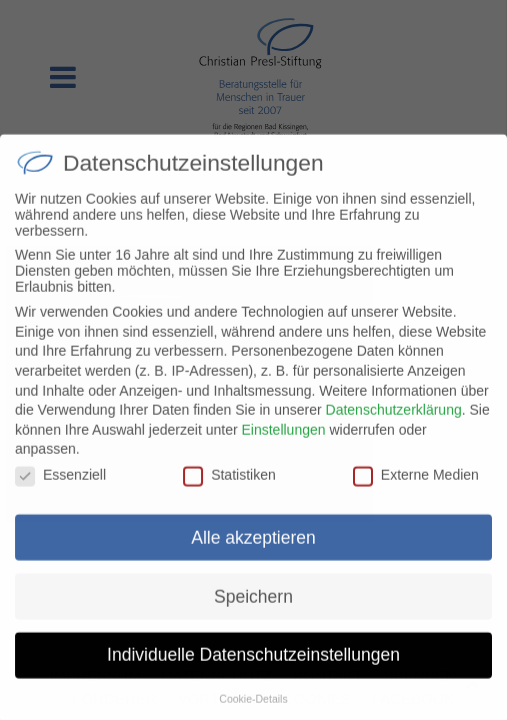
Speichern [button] (253, 610)
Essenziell (60, 488)
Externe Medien (416, 488)
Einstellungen (283, 443)
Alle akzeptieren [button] (253, 551)
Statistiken (229, 488)
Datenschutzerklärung (394, 423)
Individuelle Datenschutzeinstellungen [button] (253, 669)
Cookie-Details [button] (253, 712)
